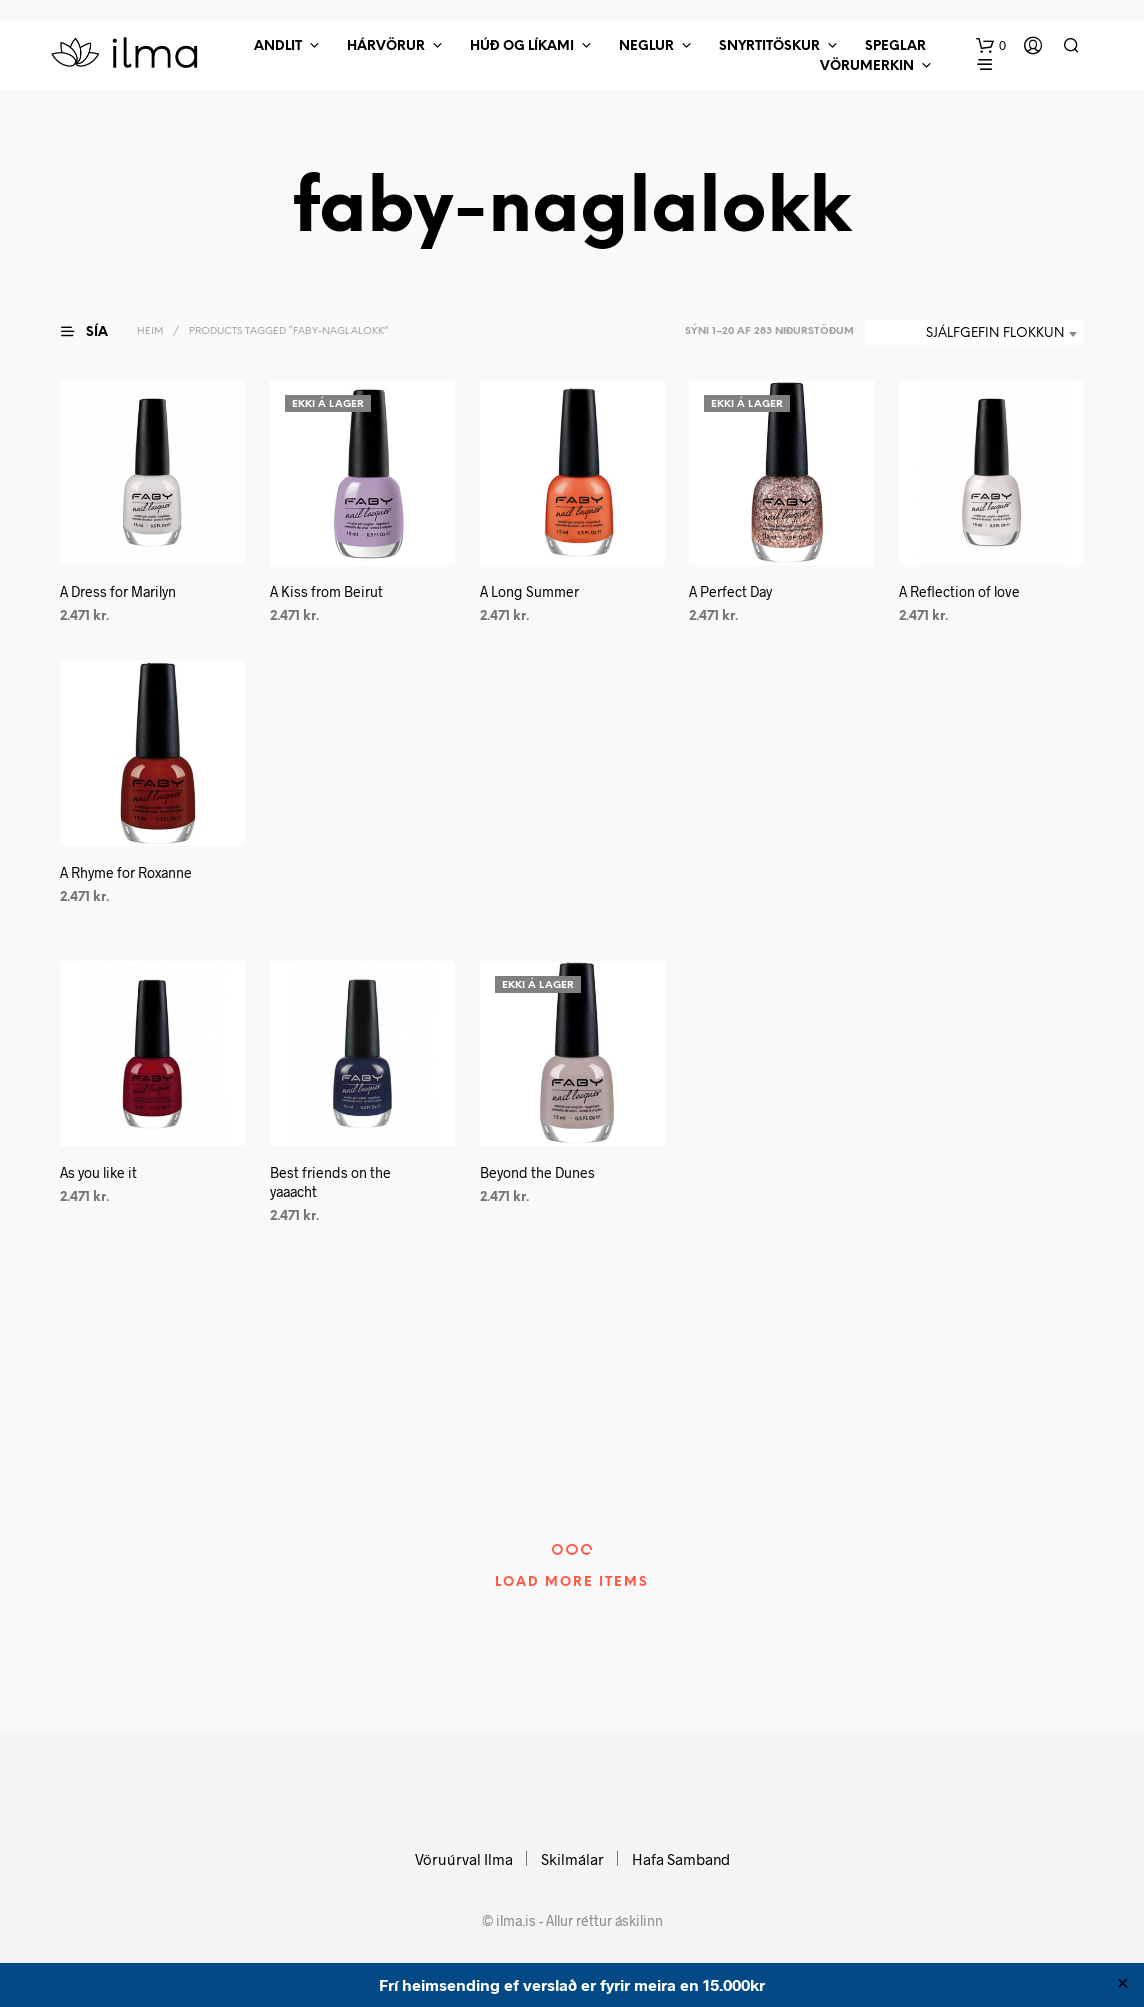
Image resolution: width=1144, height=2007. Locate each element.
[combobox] (974, 334)
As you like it (98, 1172)
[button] (991, 46)
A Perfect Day (730, 591)
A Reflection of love (962, 584)
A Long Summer (529, 591)
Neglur (646, 46)
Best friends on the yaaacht (331, 1178)
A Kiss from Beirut (326, 591)
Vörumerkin (867, 66)
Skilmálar (572, 1859)
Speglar (895, 46)
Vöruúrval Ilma (464, 1859)
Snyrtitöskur (769, 46)
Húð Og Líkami (522, 46)
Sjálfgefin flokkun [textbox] (995, 333)
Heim (150, 331)
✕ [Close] (1122, 1985)
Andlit (278, 46)
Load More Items (572, 1582)
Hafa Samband (681, 1859)
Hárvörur (386, 46)
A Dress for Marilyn (118, 591)
